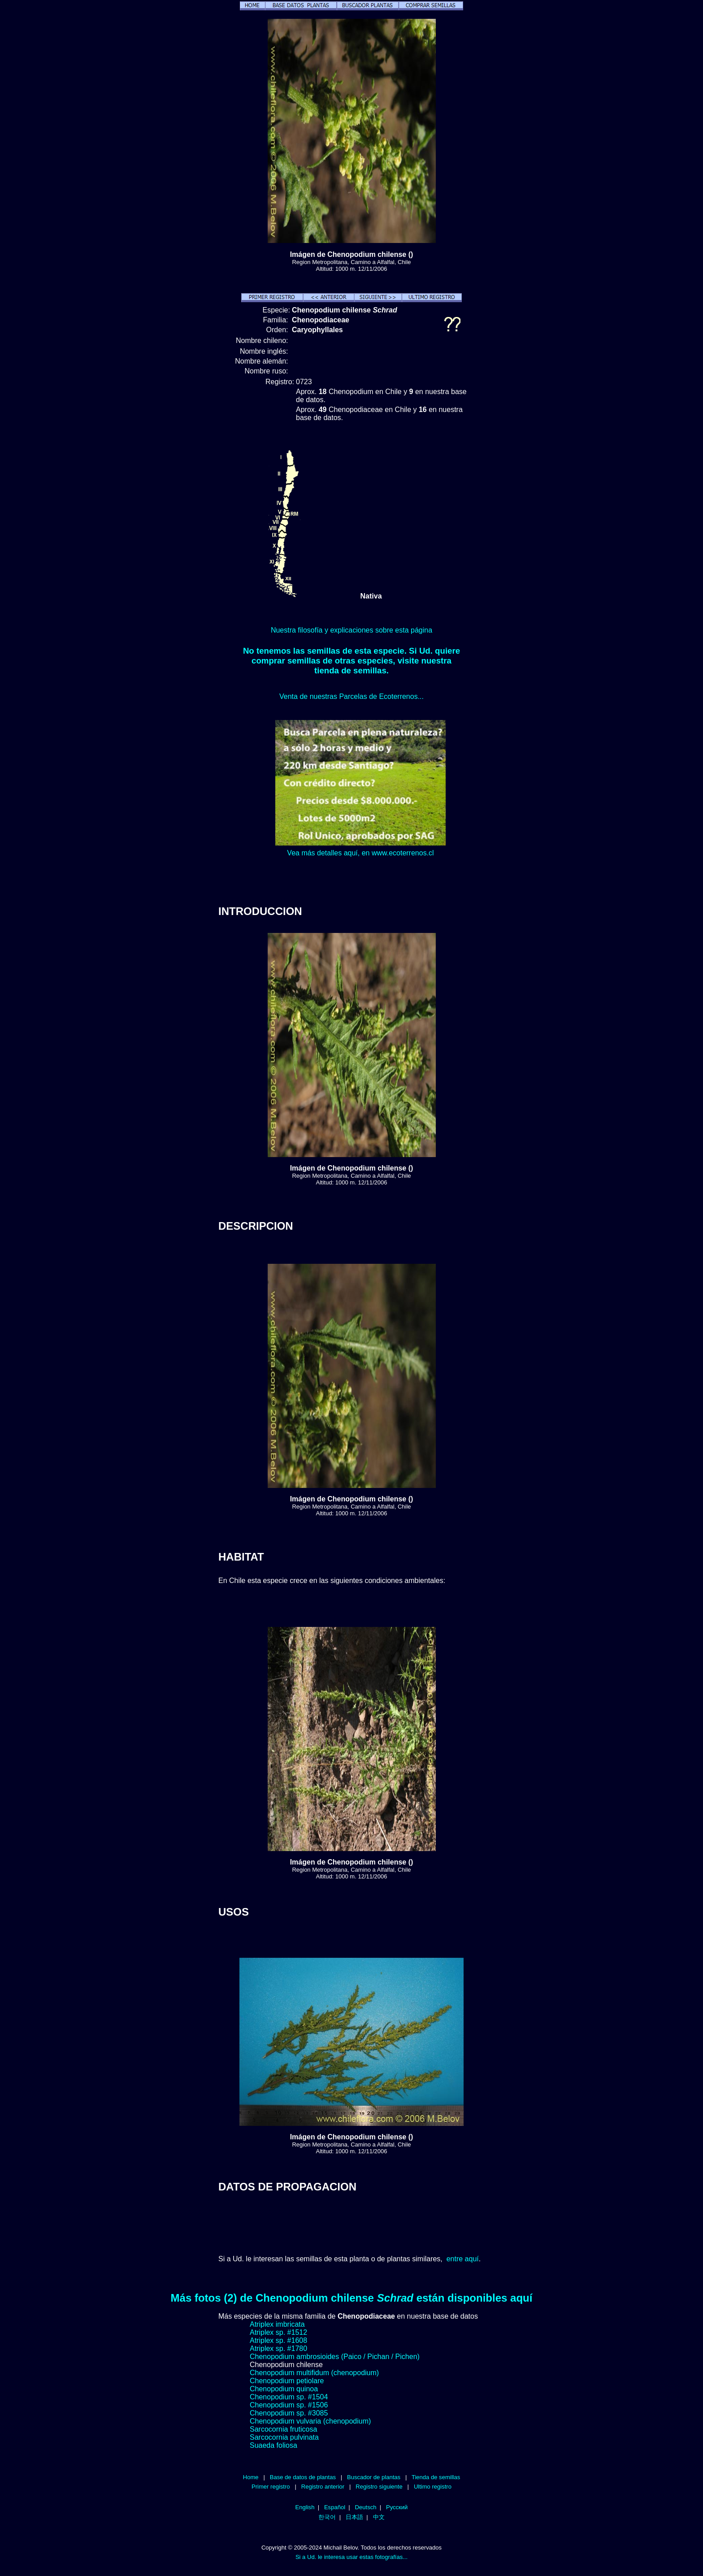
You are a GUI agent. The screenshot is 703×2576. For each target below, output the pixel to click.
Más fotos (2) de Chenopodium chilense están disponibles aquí (352, 2298)
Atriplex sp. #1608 (278, 2340)
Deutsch (366, 2507)
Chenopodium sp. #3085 (289, 2413)
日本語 (354, 2517)
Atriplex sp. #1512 (278, 2332)
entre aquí (463, 2259)
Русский (397, 2507)
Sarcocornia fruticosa (283, 2429)
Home (251, 2477)
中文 (379, 2517)
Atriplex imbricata (277, 2324)
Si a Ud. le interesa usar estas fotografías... (351, 2557)
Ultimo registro (432, 2486)
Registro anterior (322, 2486)
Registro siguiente (379, 2486)
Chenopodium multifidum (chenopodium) (314, 2373)
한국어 (327, 2517)
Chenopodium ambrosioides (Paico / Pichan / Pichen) (335, 2356)
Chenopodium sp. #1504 (289, 2397)
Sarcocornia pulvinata (284, 2437)
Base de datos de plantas (303, 2477)
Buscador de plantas (373, 2477)
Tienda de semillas (436, 2477)
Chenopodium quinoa (284, 2389)
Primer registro (271, 2486)
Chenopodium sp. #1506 (289, 2405)
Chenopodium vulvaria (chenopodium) (310, 2421)
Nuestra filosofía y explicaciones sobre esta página (351, 630)
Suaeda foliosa (273, 2445)
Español (334, 2507)
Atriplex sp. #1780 (278, 2348)
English (305, 2507)
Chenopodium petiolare (287, 2381)
